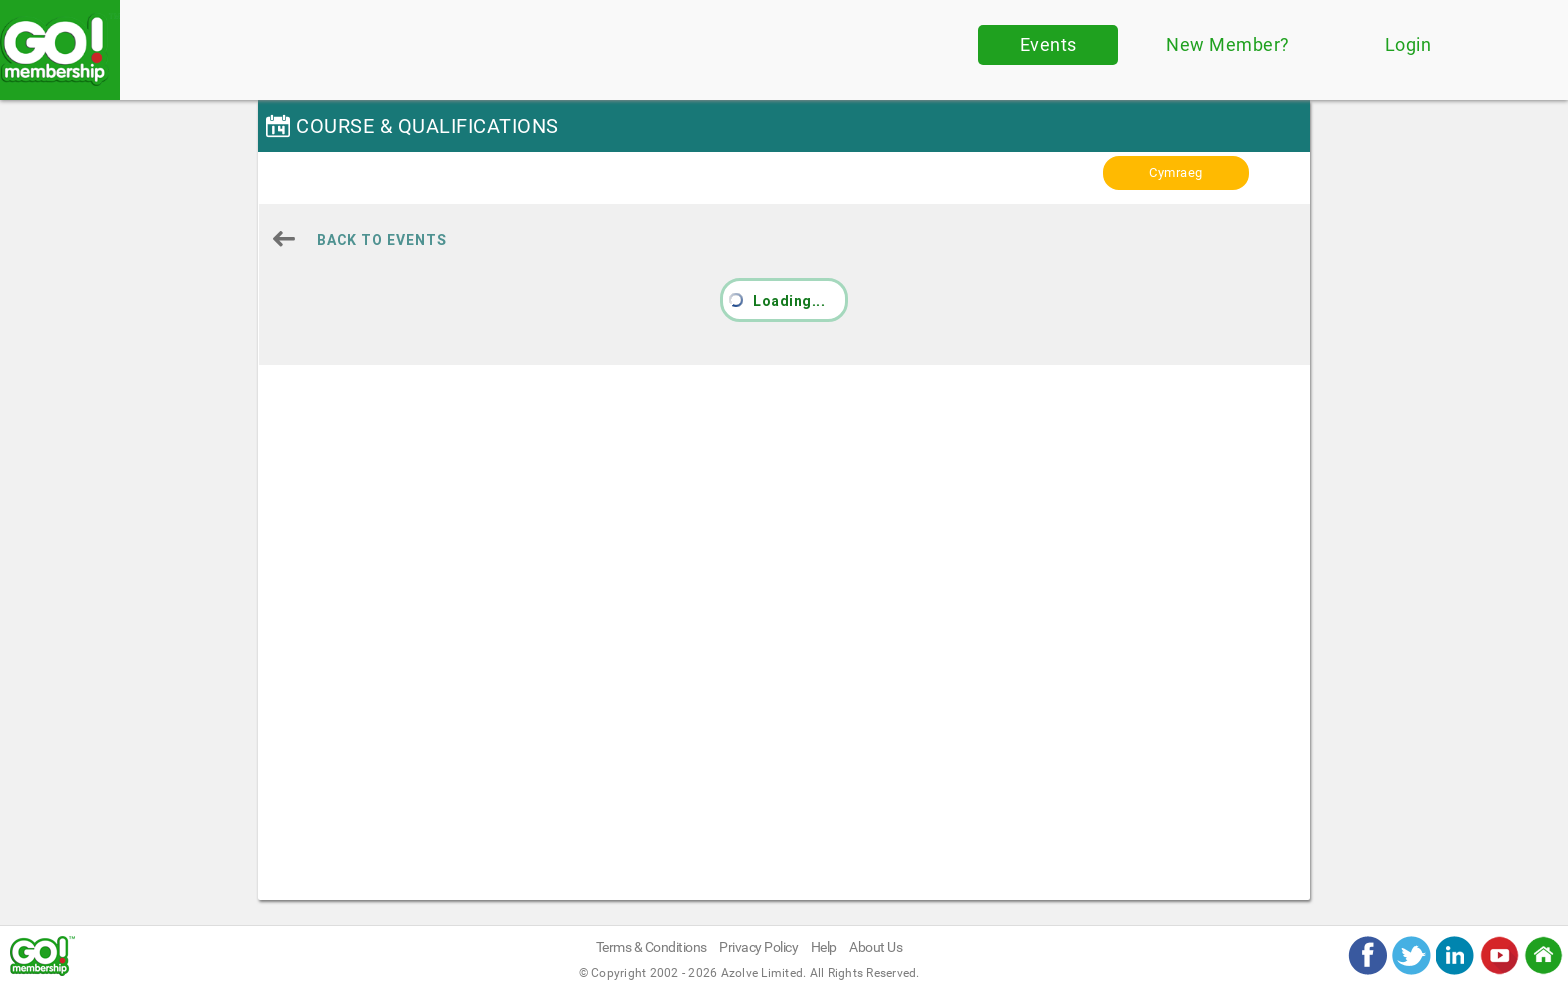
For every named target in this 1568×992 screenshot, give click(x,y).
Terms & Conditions (651, 947)
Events (1048, 44)
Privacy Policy (758, 947)
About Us (875, 947)
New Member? (1228, 44)
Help (824, 947)
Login (1408, 44)
